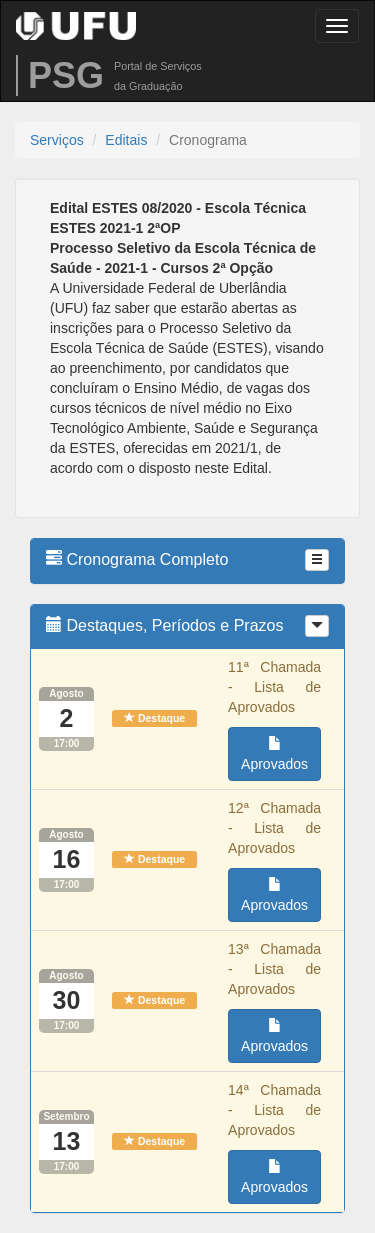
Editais (126, 140)
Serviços (57, 140)
